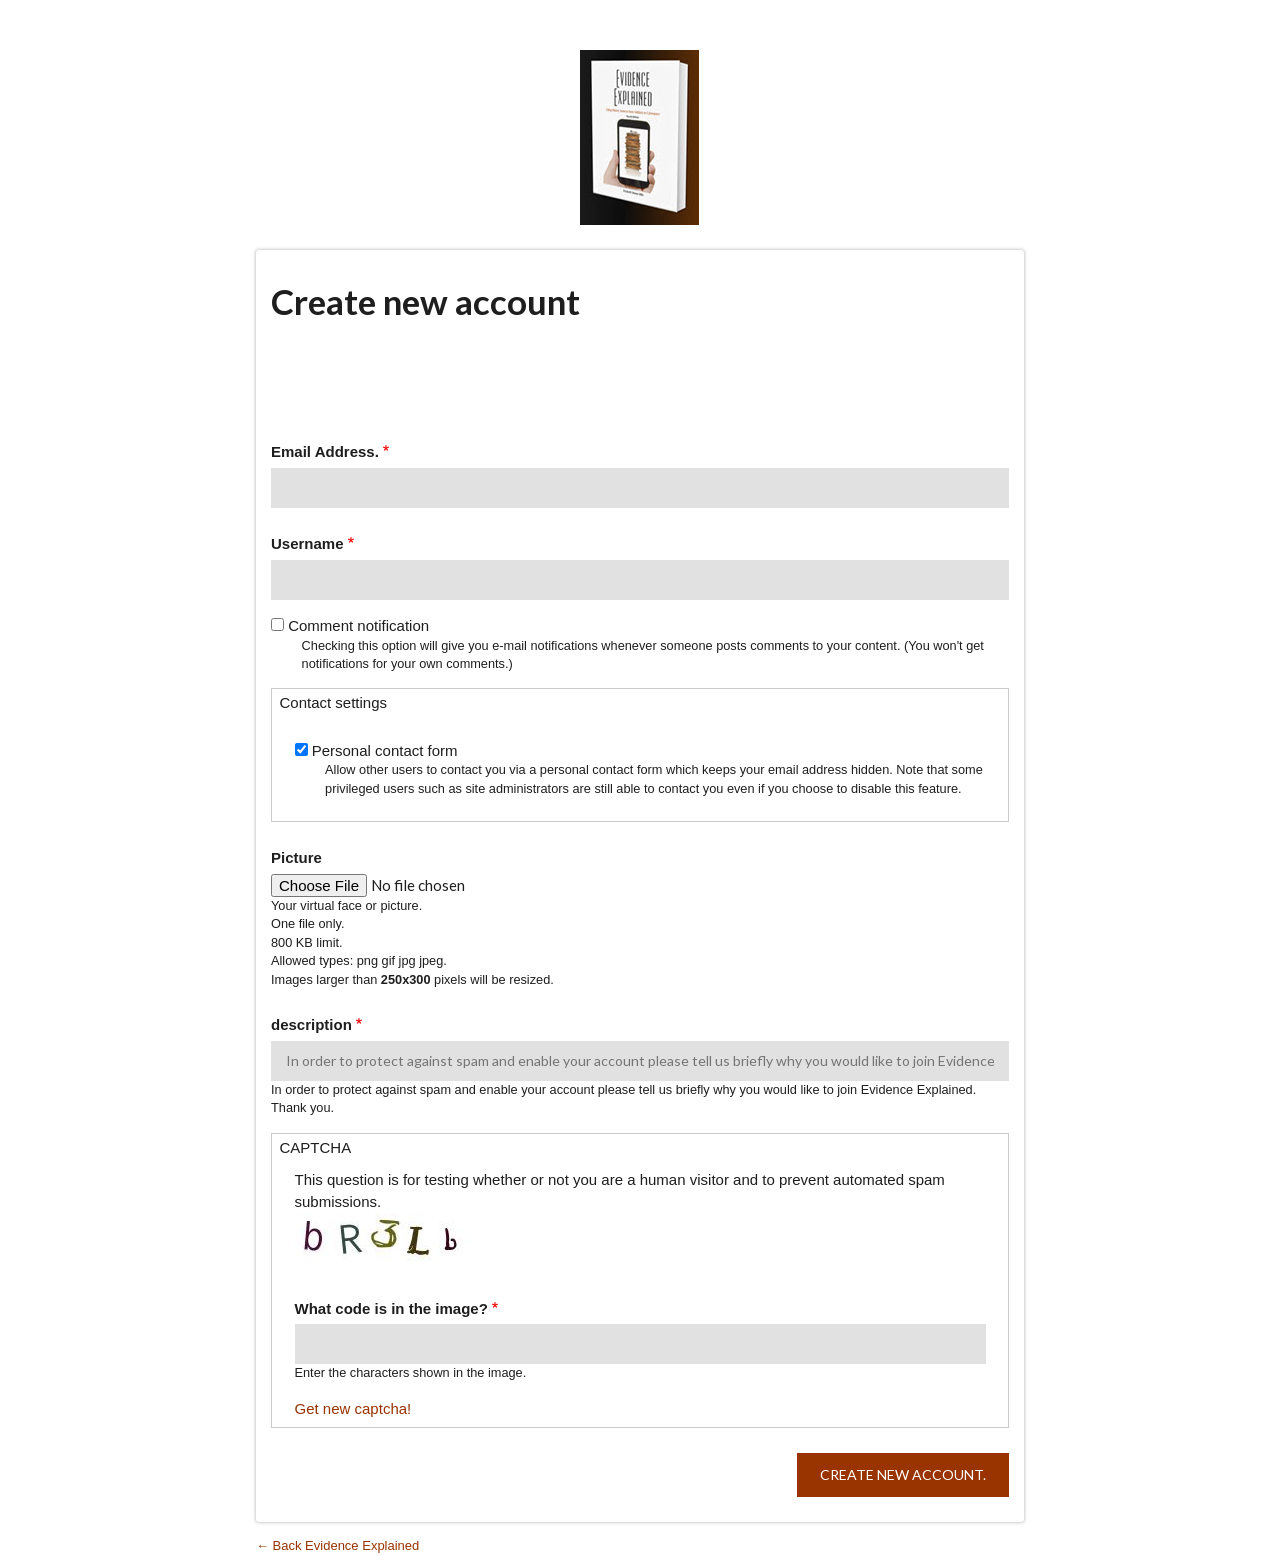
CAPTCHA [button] (316, 1147)
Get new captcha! (353, 1408)
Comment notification (358, 625)
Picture (296, 857)
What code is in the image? (391, 1308)
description (311, 1024)
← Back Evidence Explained (337, 1545)
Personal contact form (385, 750)
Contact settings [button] (334, 702)
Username (307, 543)
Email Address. (325, 451)
